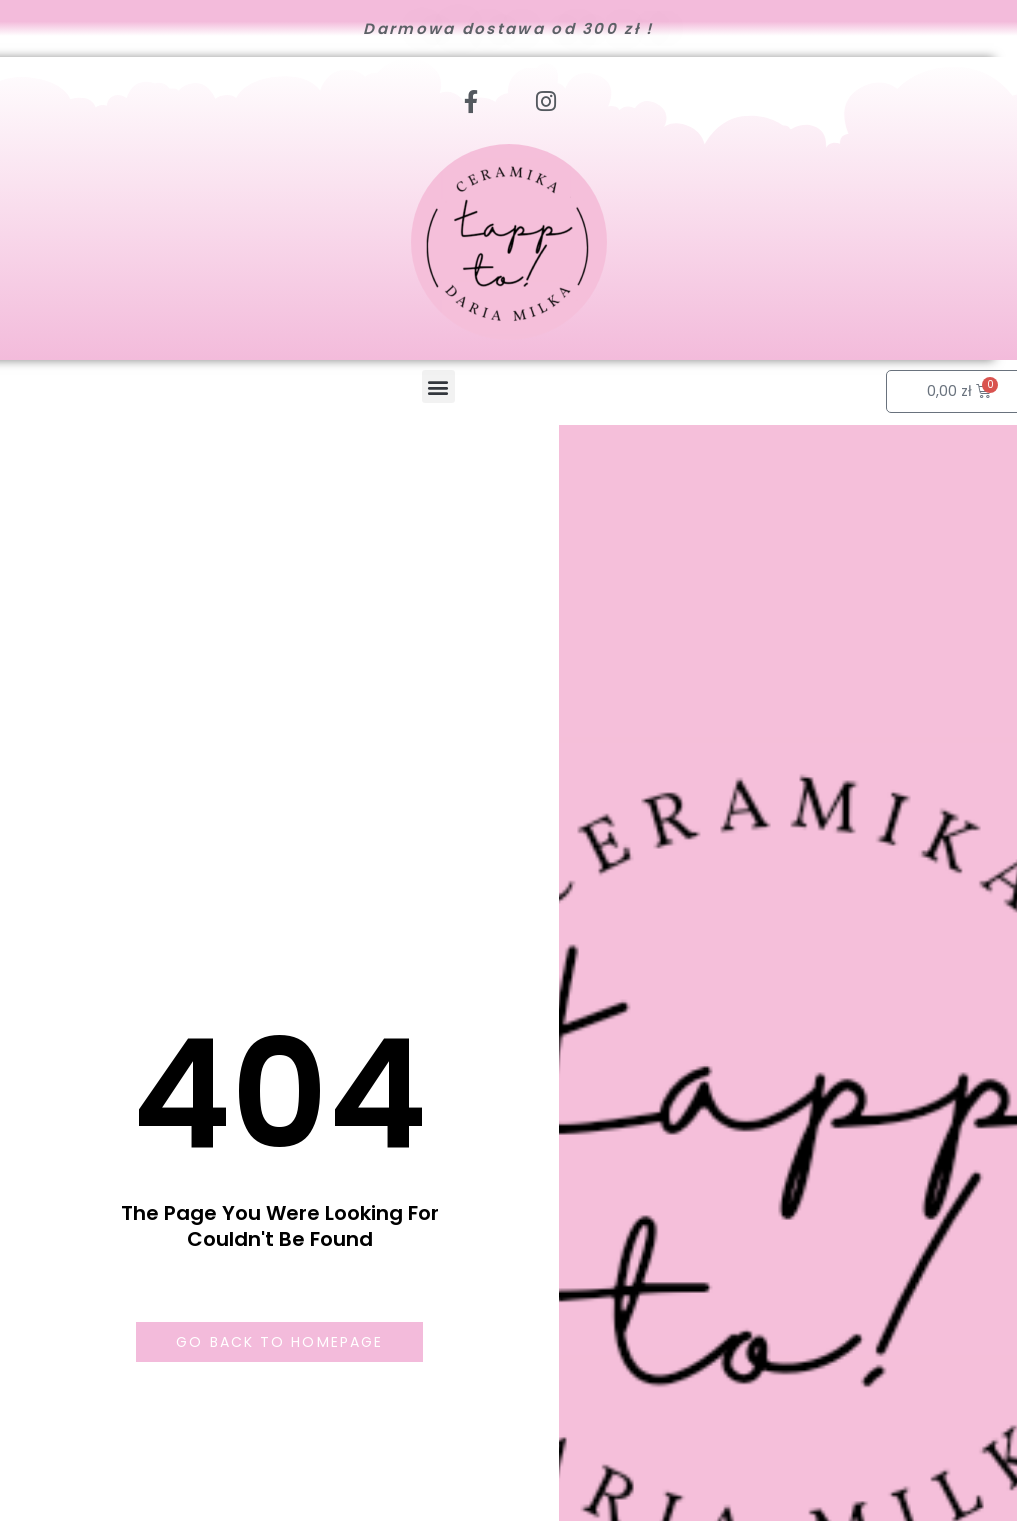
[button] (438, 386)
